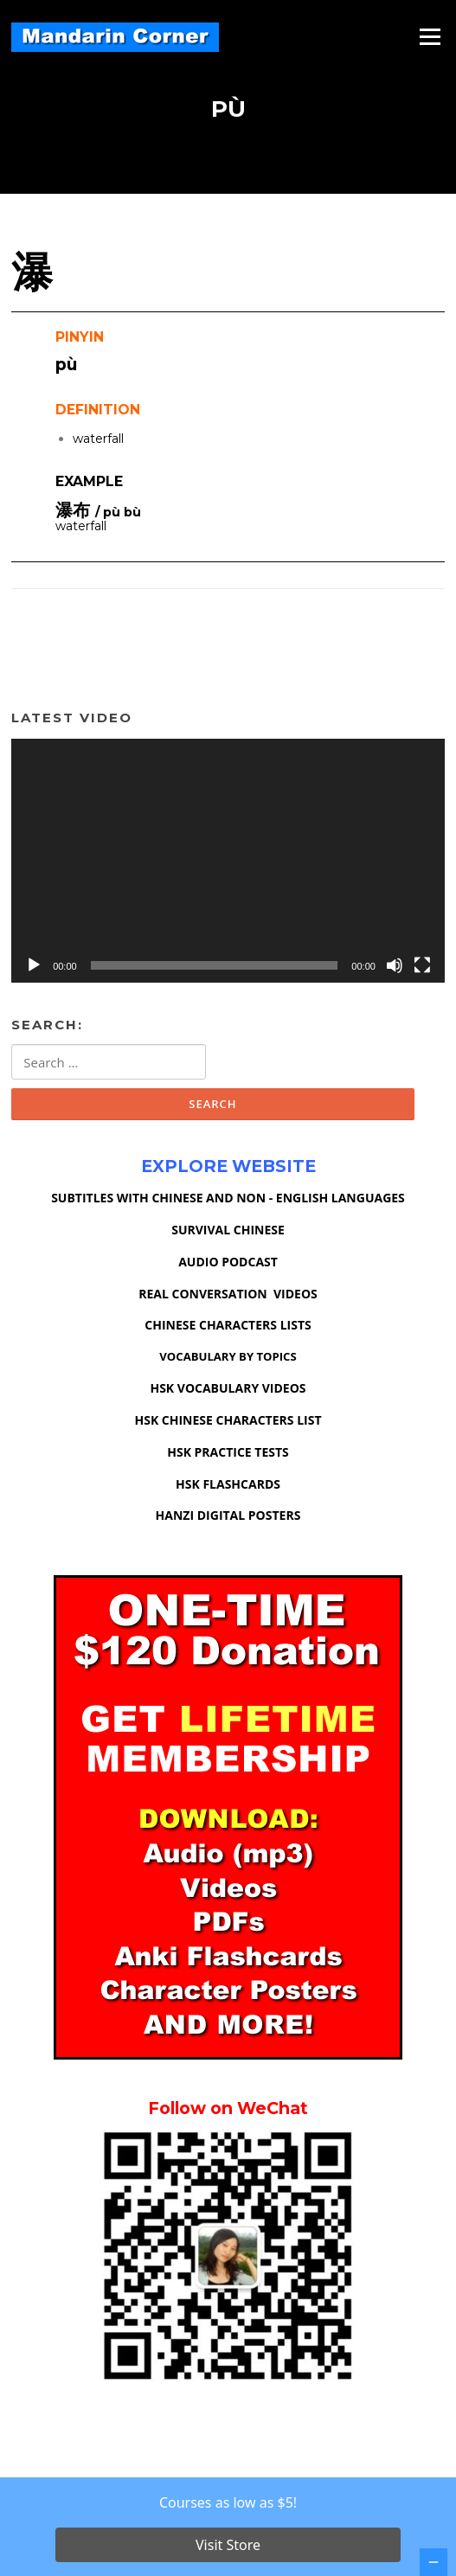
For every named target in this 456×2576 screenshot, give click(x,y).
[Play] (33, 965)
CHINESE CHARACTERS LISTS (228, 1325)
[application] (228, 861)
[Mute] (394, 965)
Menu (429, 36)
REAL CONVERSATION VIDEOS (228, 1293)
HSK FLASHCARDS (228, 1484)
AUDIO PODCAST (228, 1261)
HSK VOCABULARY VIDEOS (227, 1388)
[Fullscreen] (422, 965)
